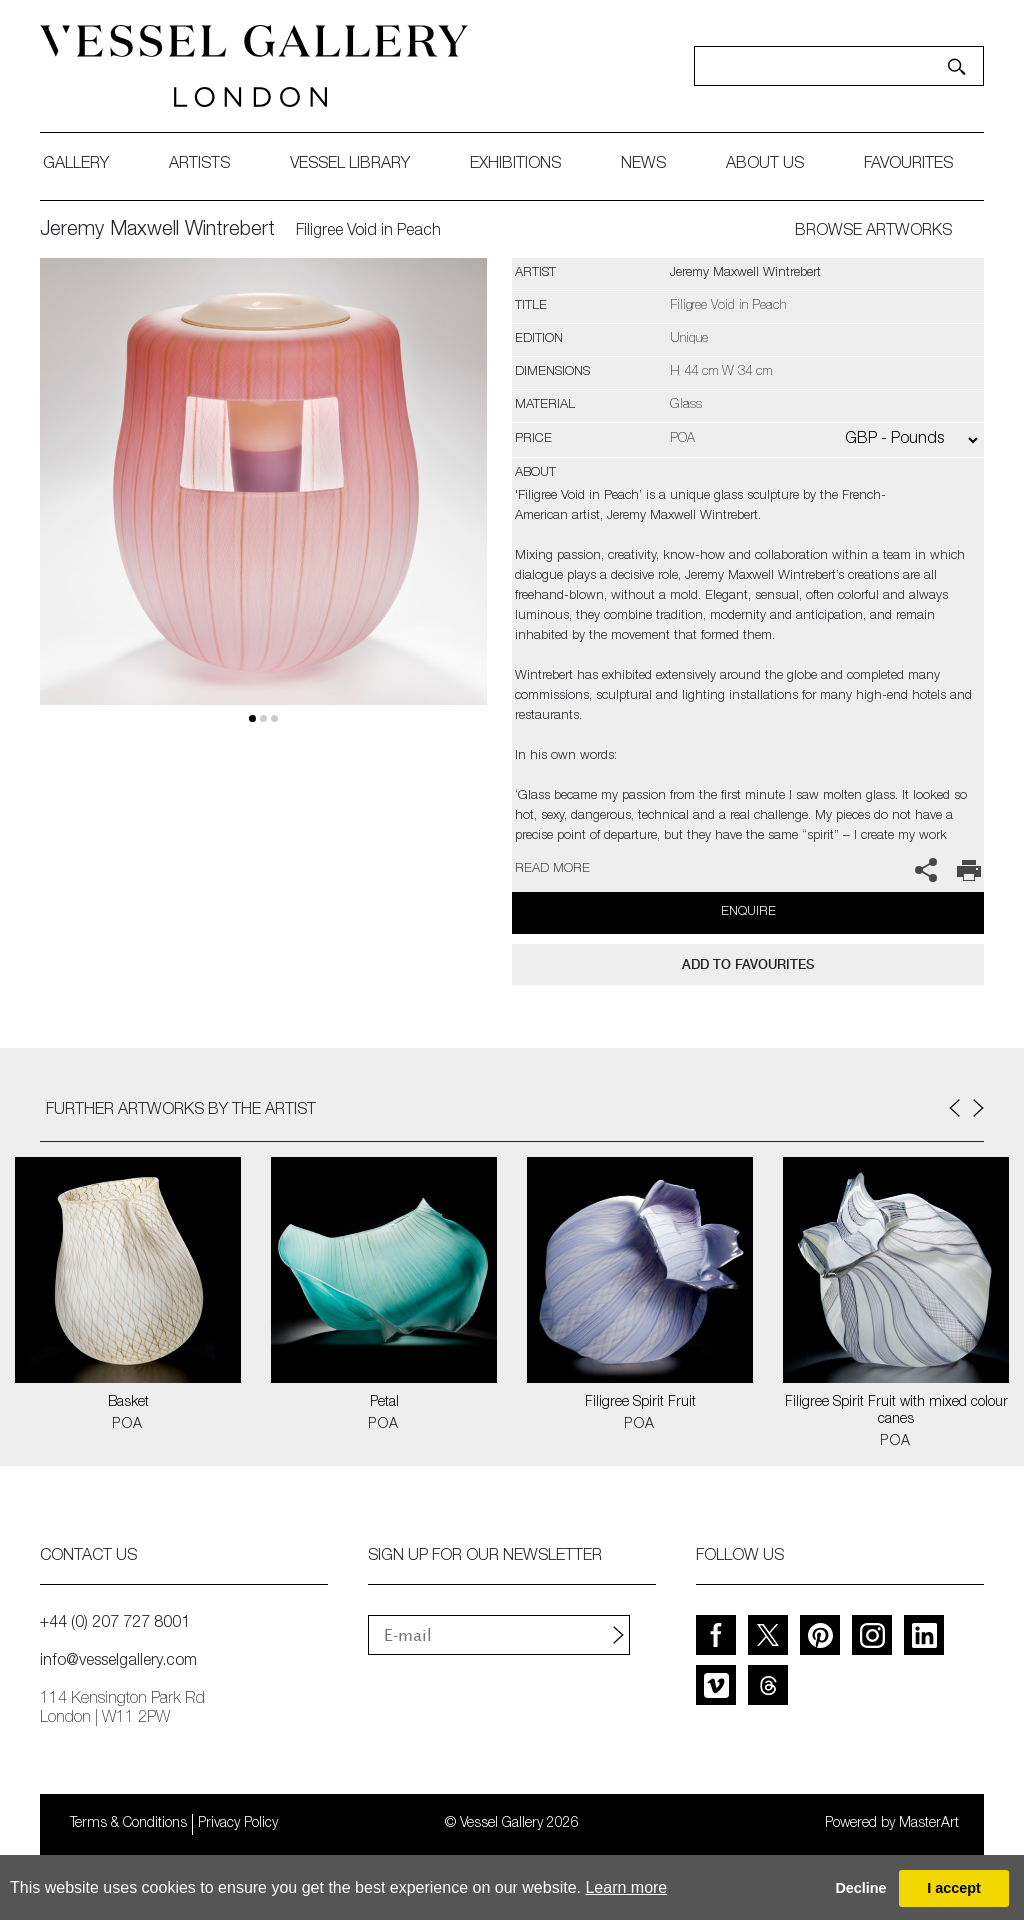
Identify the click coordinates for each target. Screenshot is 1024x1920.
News (643, 165)
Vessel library (350, 165)
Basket (128, 1403)
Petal (384, 1403)
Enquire (748, 912)
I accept (954, 1888)
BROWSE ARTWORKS (873, 232)
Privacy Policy (238, 1824)
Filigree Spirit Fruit (640, 1403)
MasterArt (929, 1824)
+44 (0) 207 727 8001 (115, 1624)
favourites (908, 165)
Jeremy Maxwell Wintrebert (157, 231)
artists (199, 165)
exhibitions (515, 165)
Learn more (626, 1887)
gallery (76, 165)
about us (765, 165)
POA (127, 1425)
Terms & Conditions (128, 1824)
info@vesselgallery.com (118, 1662)
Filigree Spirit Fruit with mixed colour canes (896, 1411)
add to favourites (748, 964)
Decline (860, 1888)
